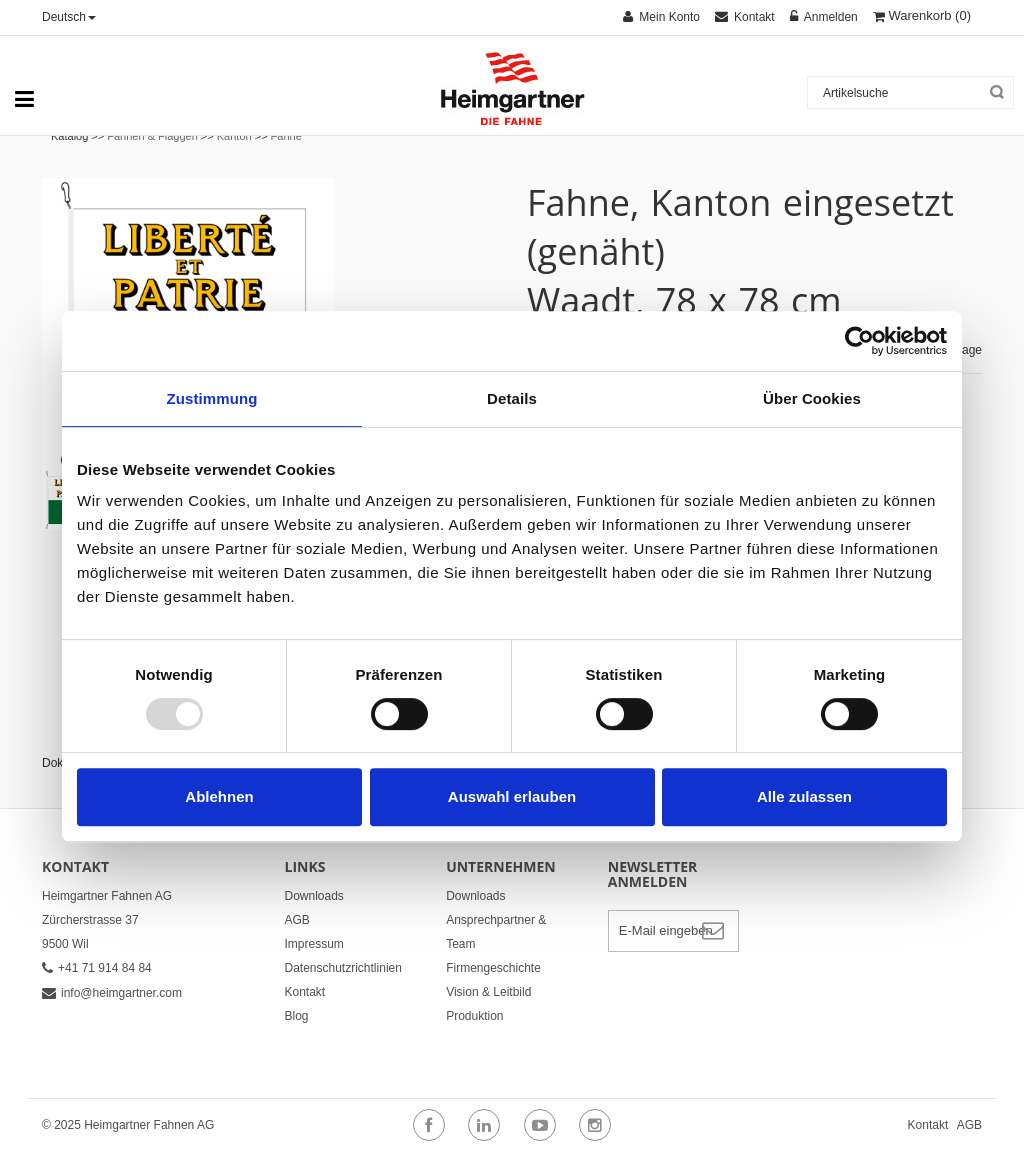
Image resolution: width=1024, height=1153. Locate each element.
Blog (297, 1016)
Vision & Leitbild (488, 992)
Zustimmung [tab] (212, 398)
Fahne (286, 136)
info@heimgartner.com (112, 993)
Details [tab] (512, 398)
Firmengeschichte (493, 968)
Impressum (314, 944)
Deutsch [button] (69, 17)
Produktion (474, 1016)
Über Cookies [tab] (812, 398)
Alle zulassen (804, 796)
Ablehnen (219, 796)
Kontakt (305, 992)
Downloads (314, 896)
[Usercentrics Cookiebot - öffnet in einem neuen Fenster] (859, 341)
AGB (297, 920)
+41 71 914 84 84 (97, 968)
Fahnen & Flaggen (152, 136)
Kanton (234, 136)
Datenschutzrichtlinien (343, 968)
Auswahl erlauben (512, 796)
